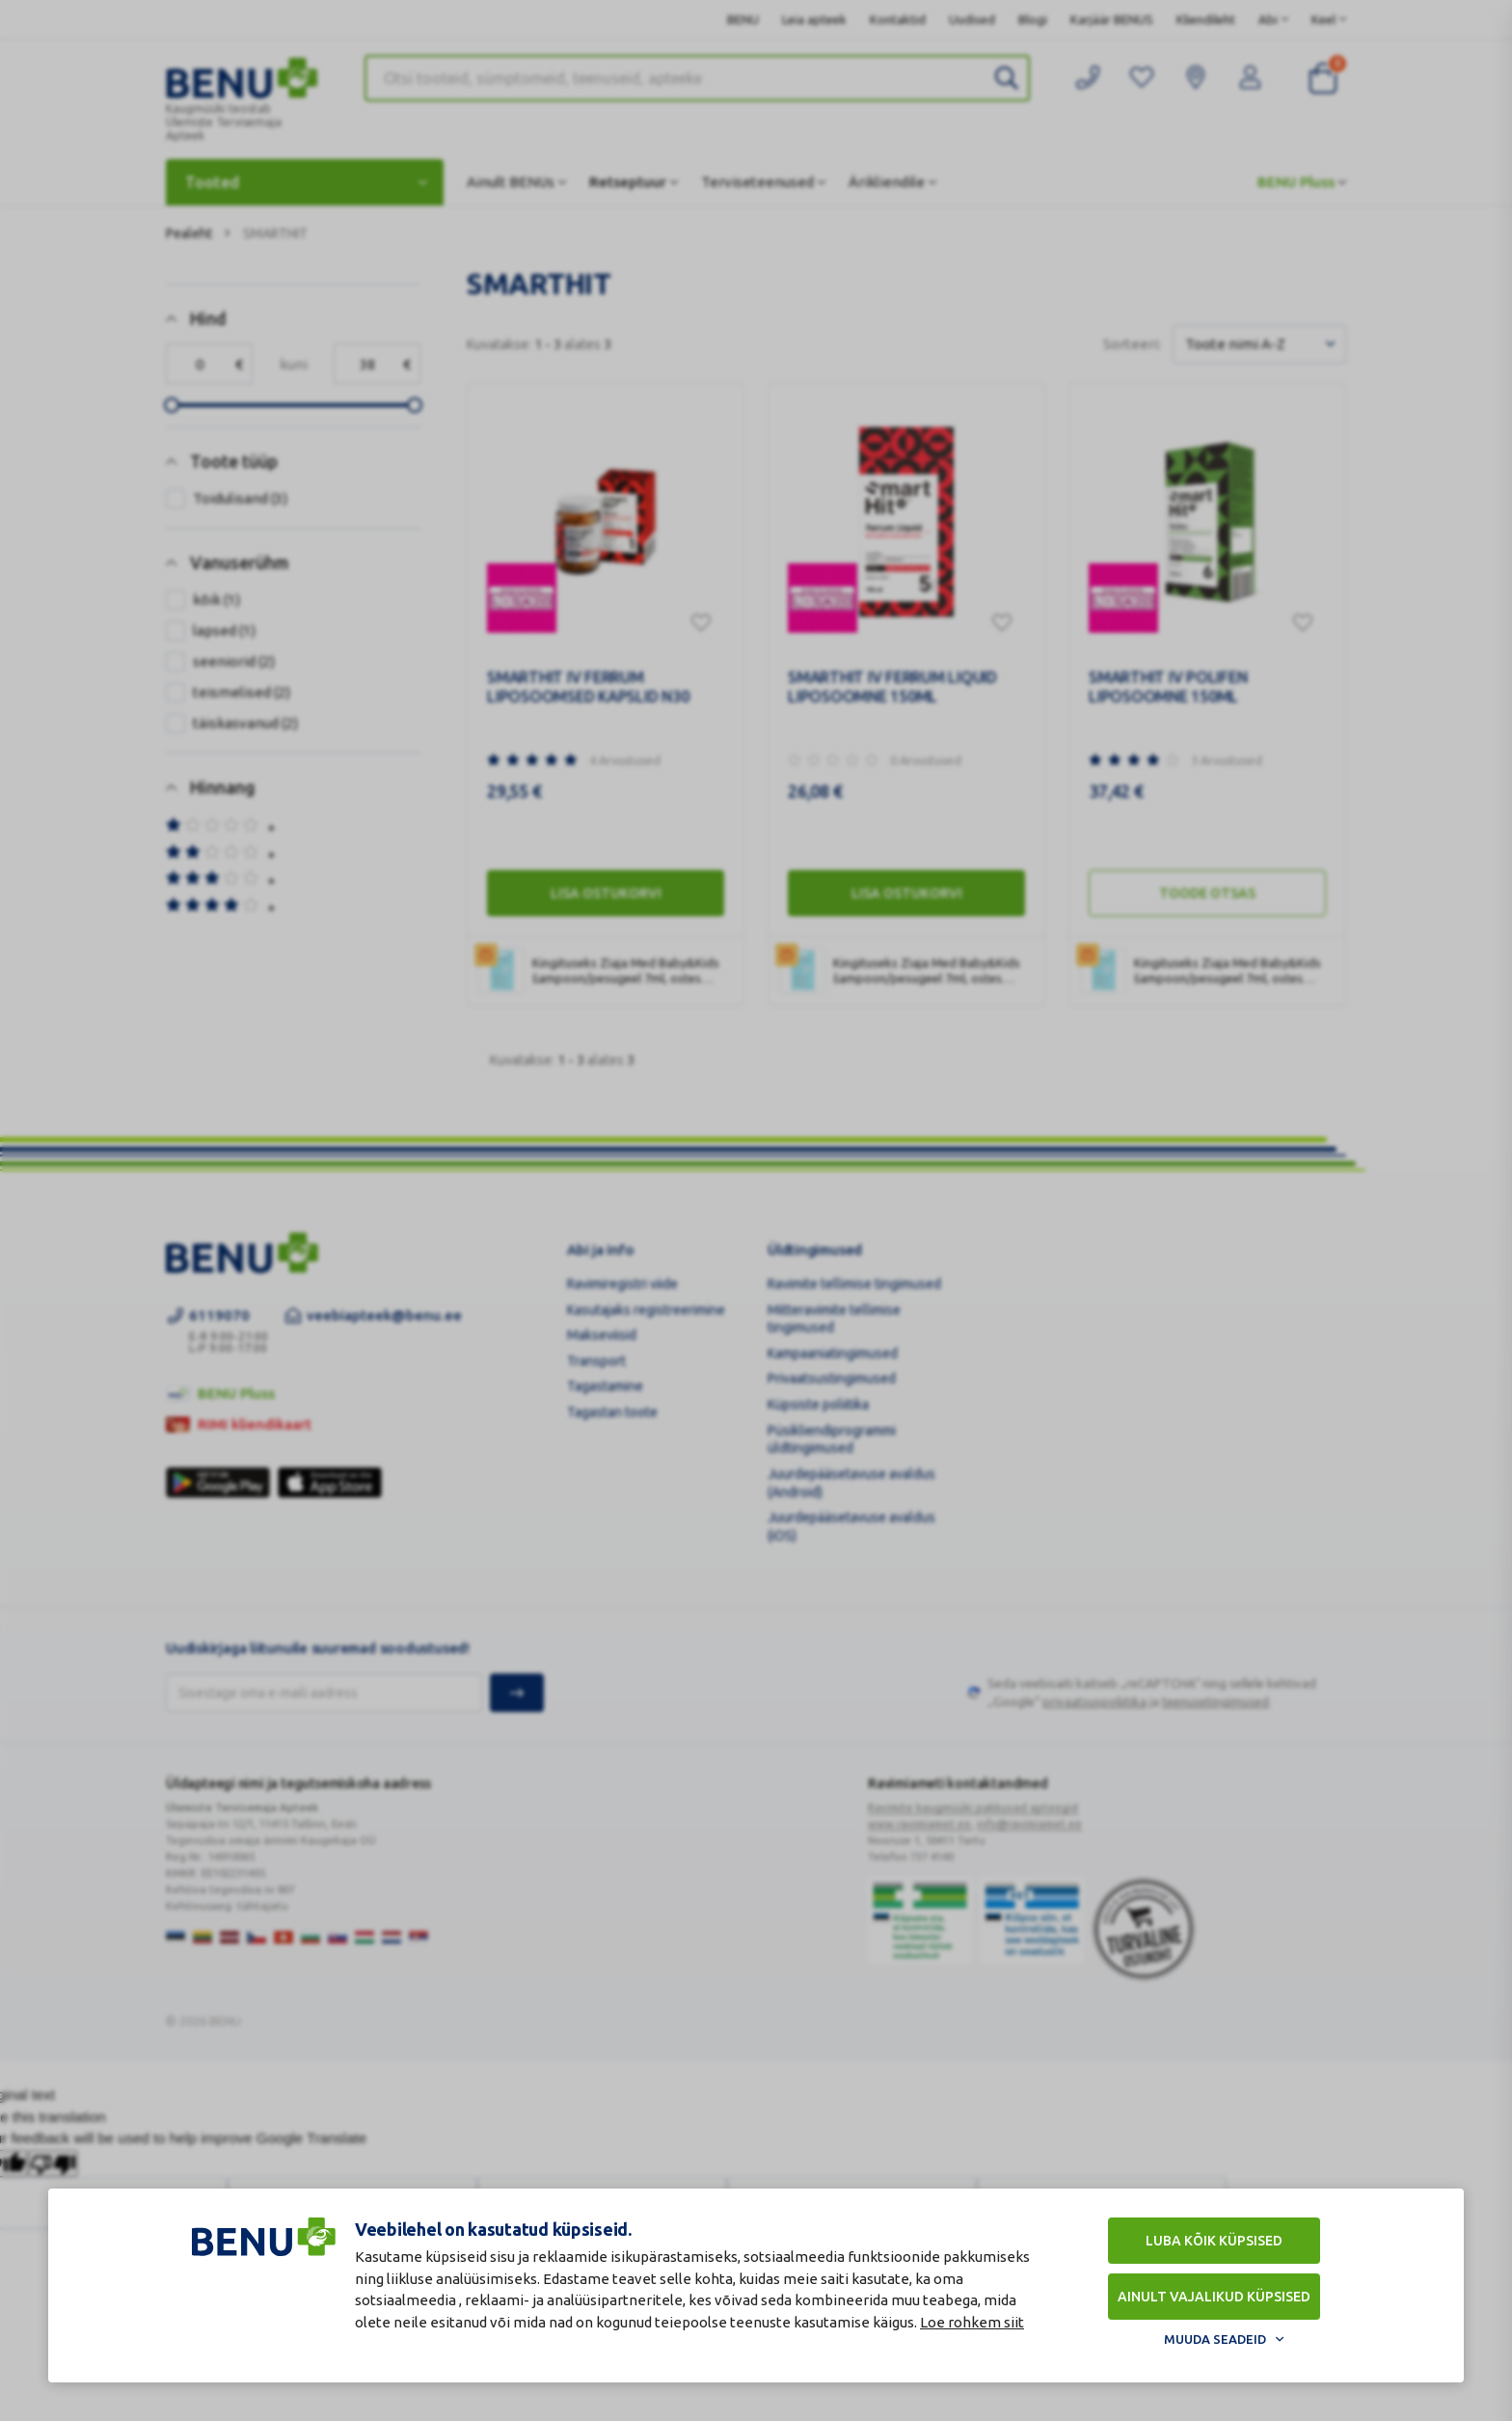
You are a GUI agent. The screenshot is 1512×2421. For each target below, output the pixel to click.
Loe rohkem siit (972, 2322)
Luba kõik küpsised (1214, 2240)
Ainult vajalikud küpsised (1214, 2296)
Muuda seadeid (1215, 2339)
